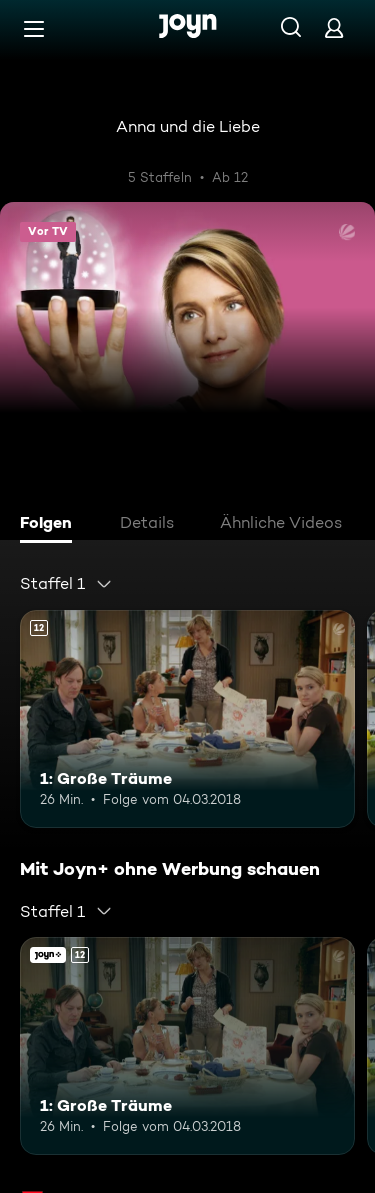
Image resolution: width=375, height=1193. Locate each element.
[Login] (334, 27)
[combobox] (66, 584)
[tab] (51, 525)
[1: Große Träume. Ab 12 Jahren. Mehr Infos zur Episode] (187, 719)
